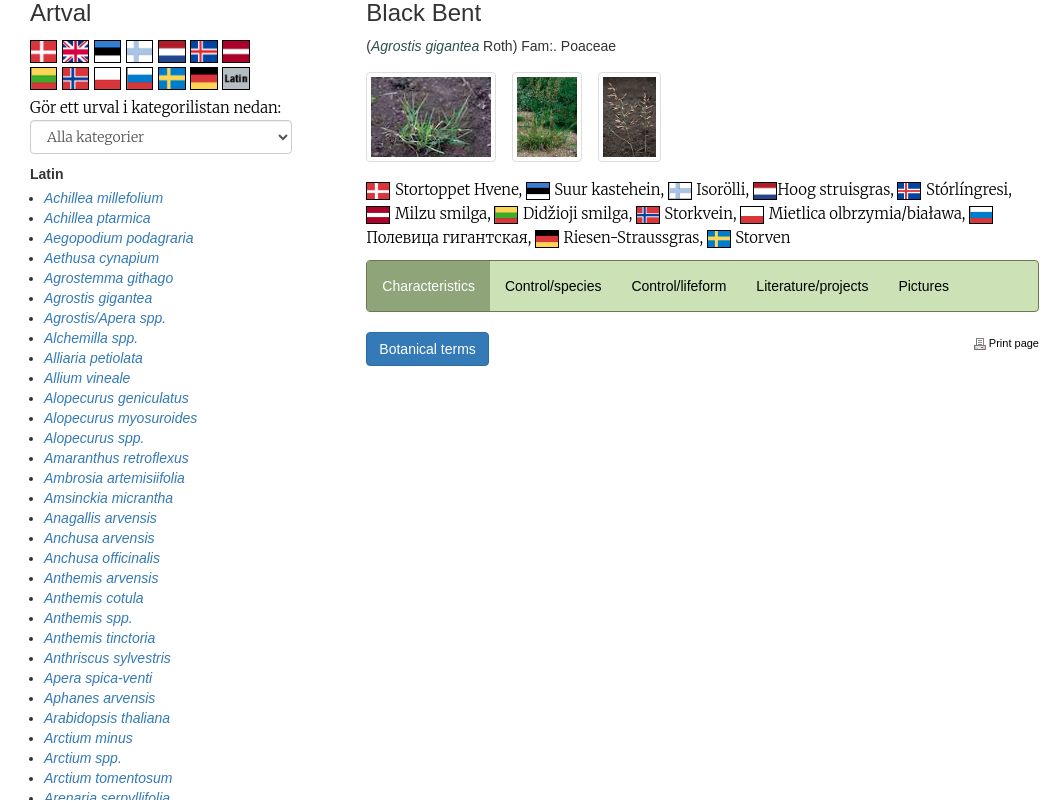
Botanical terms (427, 349)
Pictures (923, 286)
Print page (1006, 343)
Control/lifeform (678, 286)
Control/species (553, 286)
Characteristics (428, 286)
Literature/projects (812, 286)
